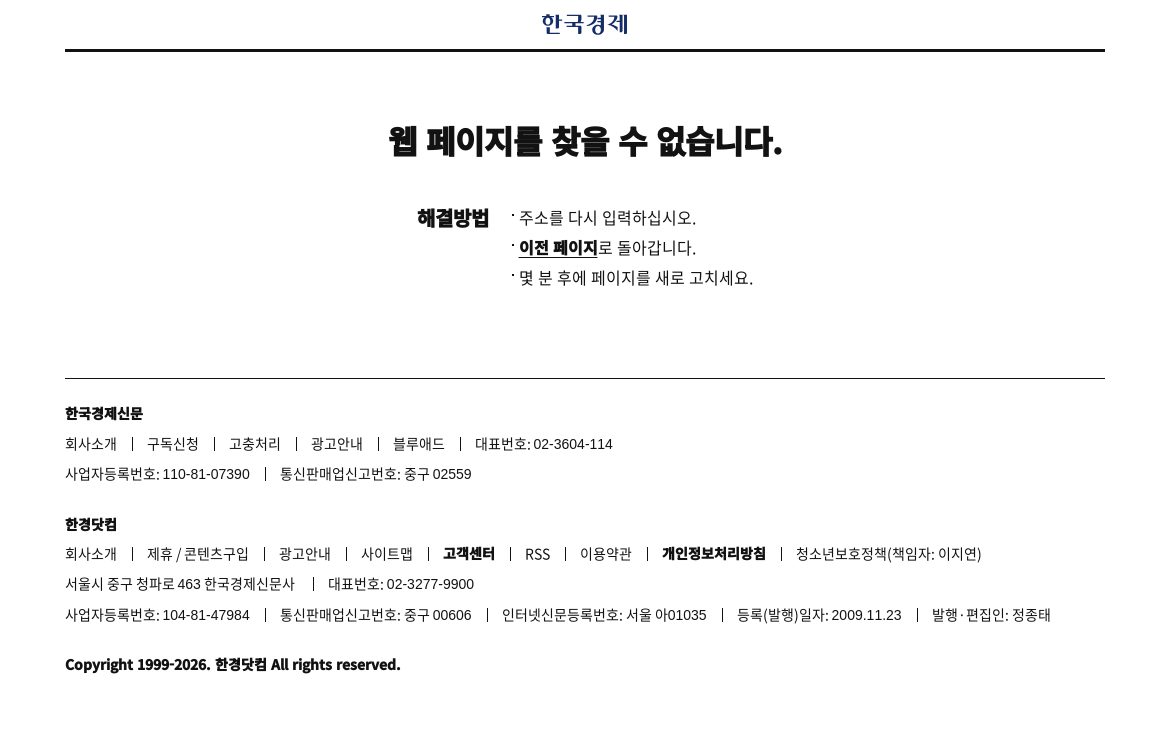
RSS (537, 553)
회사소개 (91, 443)
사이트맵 (387, 553)
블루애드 (419, 443)
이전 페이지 (558, 247)
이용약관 (606, 553)
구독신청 (173, 443)
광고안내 (337, 443)
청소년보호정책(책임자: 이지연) (889, 553)
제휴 (160, 553)
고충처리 (255, 443)
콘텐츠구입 (216, 553)
